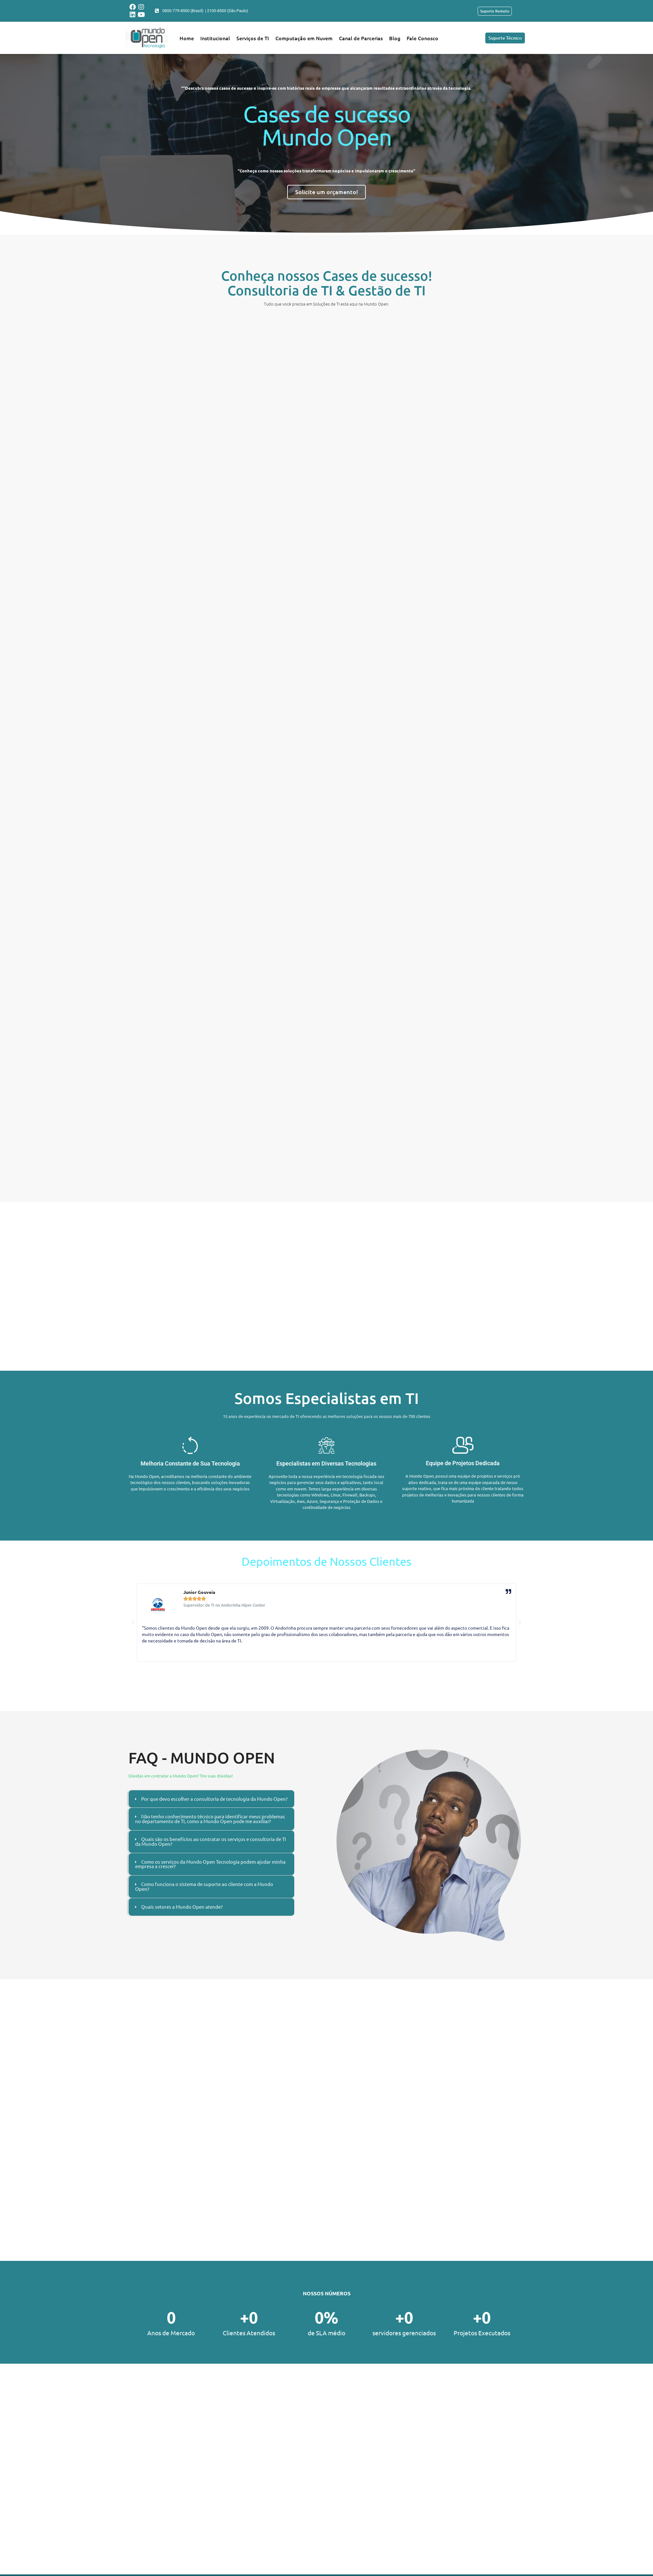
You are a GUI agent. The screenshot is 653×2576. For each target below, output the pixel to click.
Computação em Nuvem (304, 38)
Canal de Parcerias (361, 38)
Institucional (215, 38)
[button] (133, 1623)
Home (187, 38)
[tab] (211, 1802)
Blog (394, 38)
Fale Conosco (422, 38)
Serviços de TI (252, 38)
